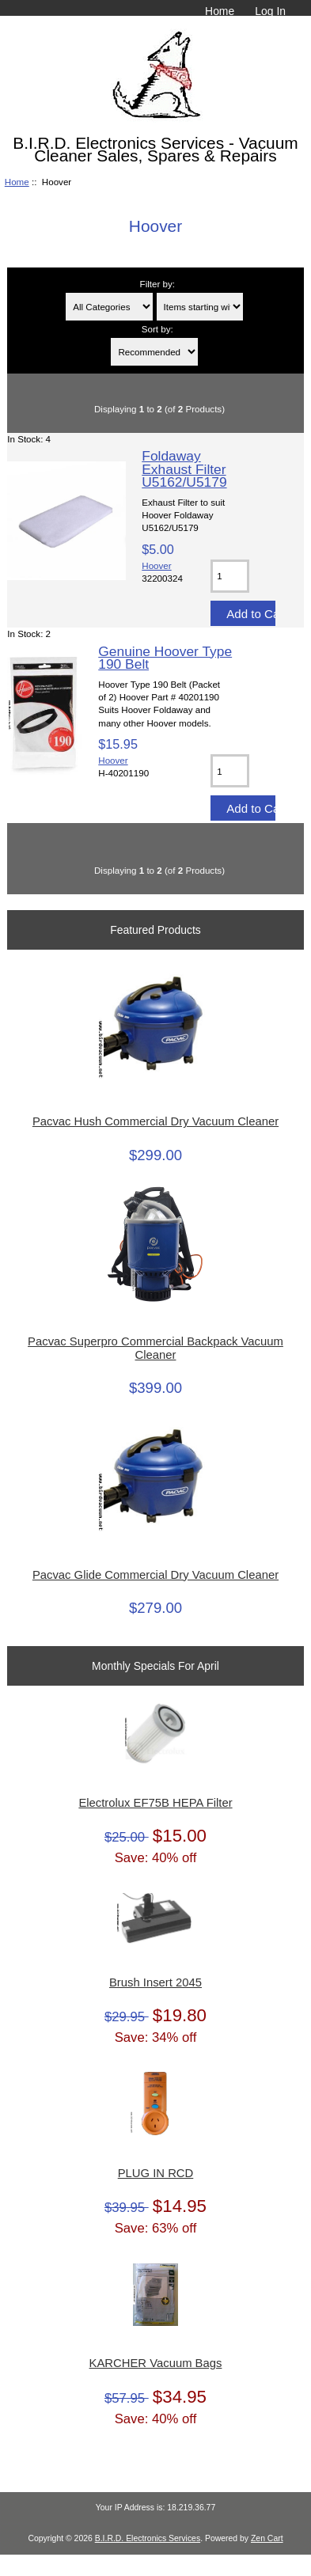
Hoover (156, 565)
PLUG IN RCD (156, 2173)
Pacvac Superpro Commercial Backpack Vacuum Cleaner (155, 1347)
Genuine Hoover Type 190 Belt (165, 657)
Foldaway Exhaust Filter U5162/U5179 (184, 468)
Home (219, 11)
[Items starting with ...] (200, 307)
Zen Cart (267, 2538)
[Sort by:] (154, 352)
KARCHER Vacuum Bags (155, 2363)
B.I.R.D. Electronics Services (147, 2538)
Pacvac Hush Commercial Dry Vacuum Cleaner (155, 1121)
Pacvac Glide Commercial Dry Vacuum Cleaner (155, 1575)
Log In (270, 11)
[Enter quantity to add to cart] (229, 576)
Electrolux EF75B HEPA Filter (155, 1802)
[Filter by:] (109, 307)
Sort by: (157, 329)
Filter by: (157, 284)
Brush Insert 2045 (155, 1982)
